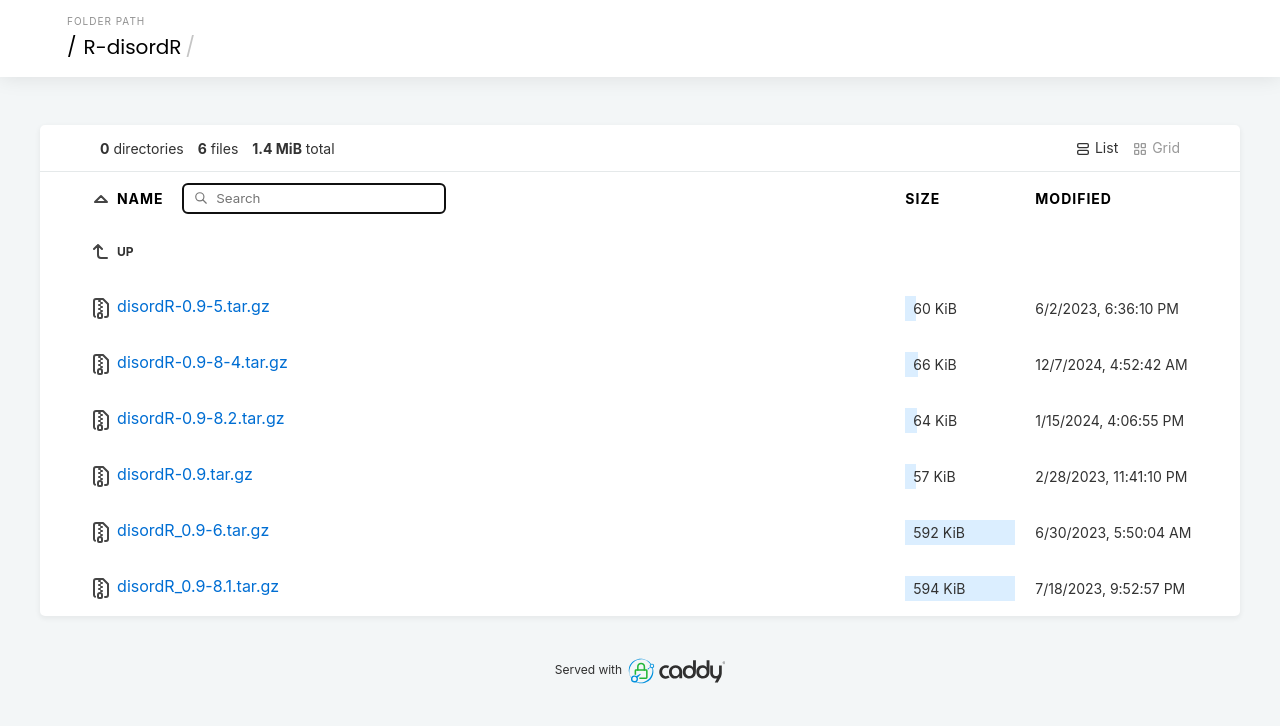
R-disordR (133, 47)
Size (922, 198)
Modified (1073, 198)
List (1096, 148)
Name (142, 197)
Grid (1156, 148)
